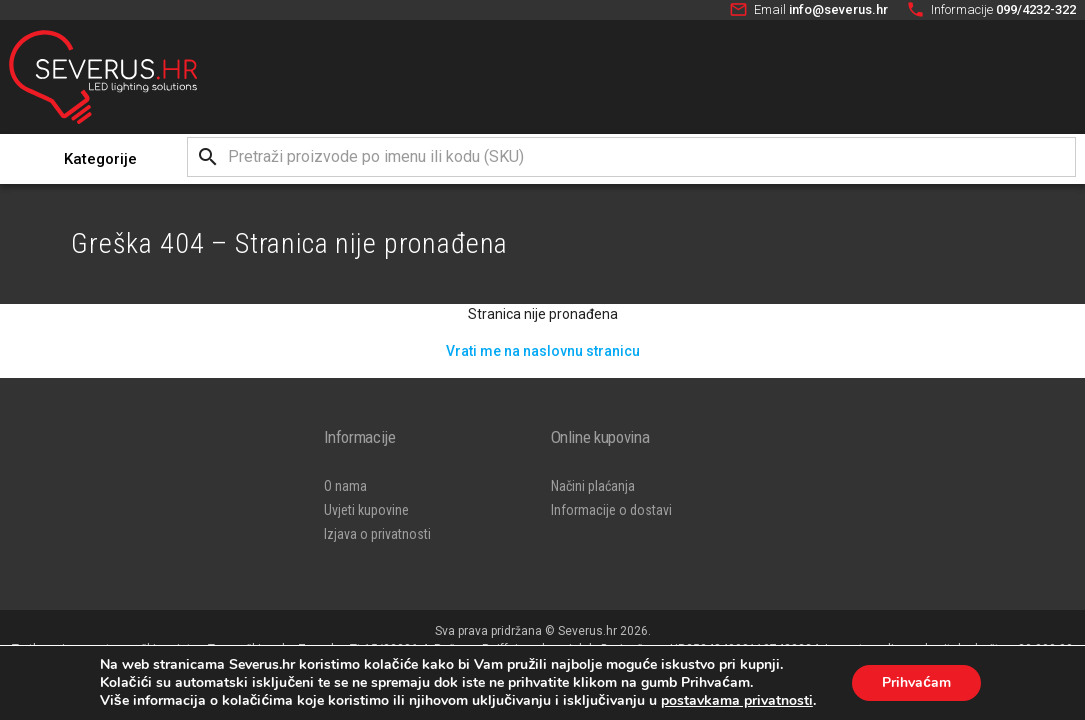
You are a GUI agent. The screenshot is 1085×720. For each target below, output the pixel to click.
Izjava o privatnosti (377, 534)
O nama (345, 486)
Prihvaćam (916, 682)
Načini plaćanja (593, 486)
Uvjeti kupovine (366, 510)
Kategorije (100, 159)
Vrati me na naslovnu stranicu (543, 351)
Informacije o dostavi (611, 510)
